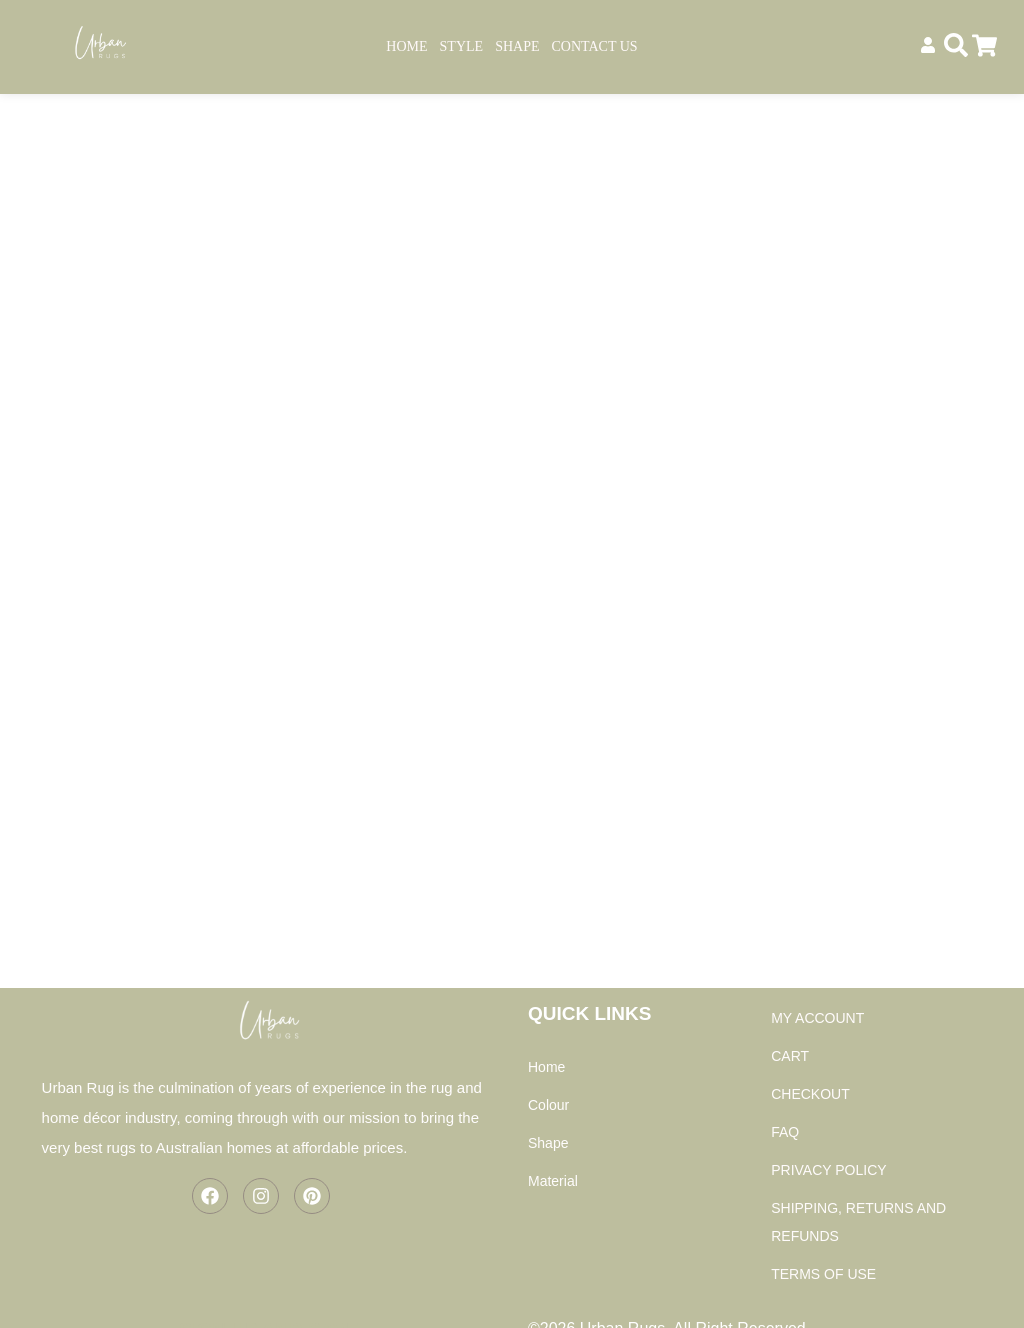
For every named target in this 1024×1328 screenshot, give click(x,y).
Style (462, 47)
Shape (517, 47)
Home (406, 47)
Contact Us (595, 47)
